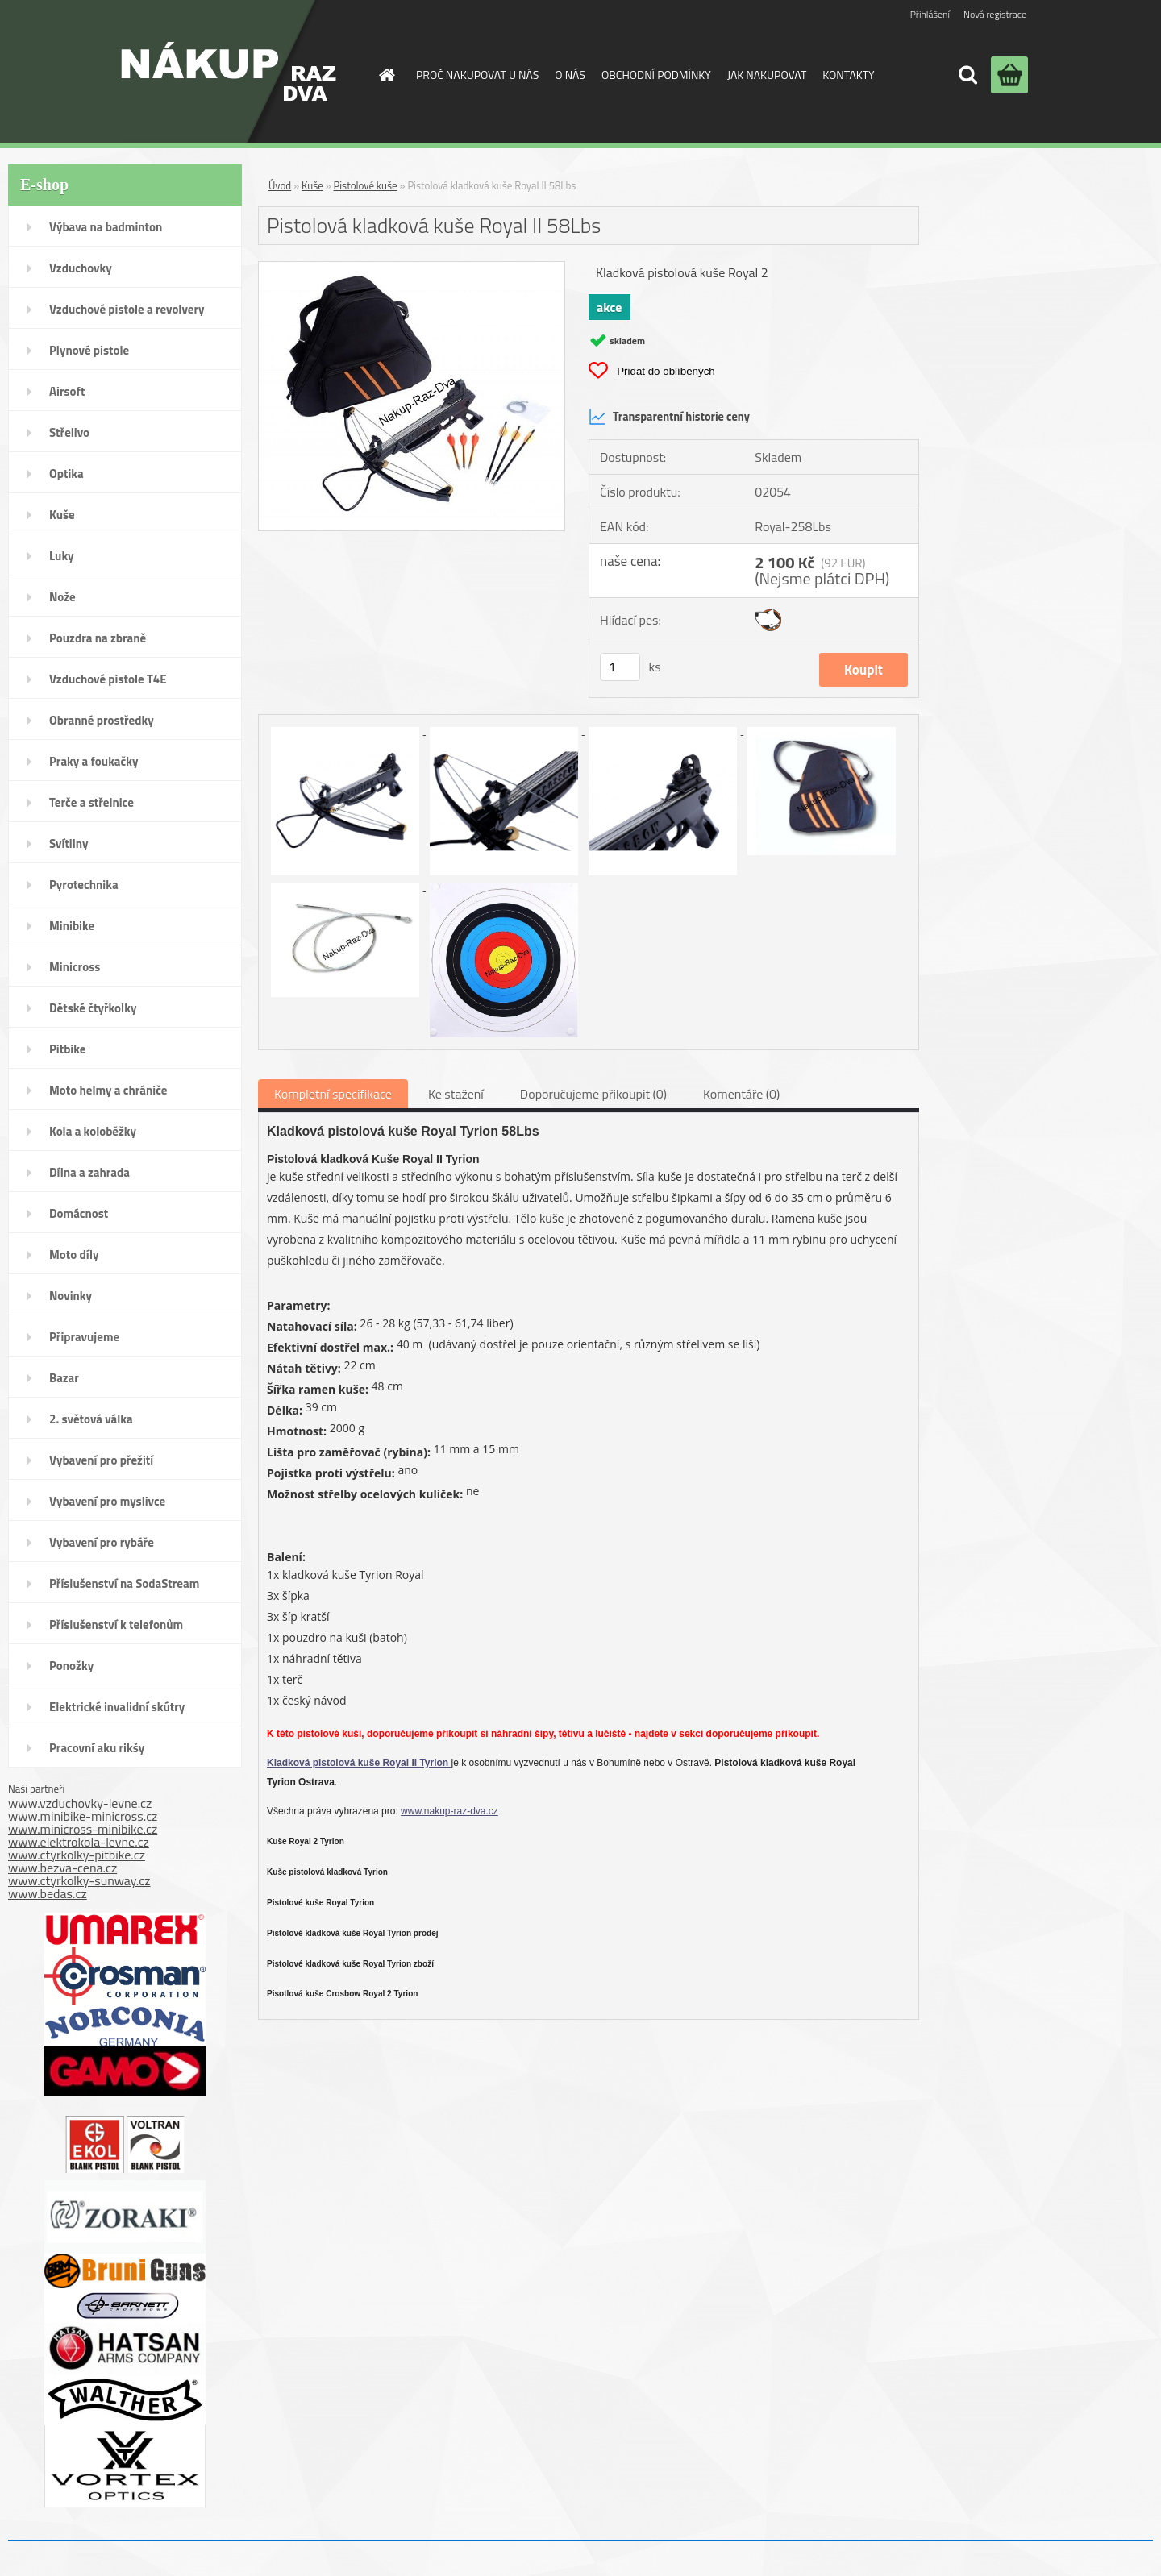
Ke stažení (456, 1093)
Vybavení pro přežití (101, 1460)
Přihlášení (930, 14)
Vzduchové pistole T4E (108, 679)
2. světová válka (91, 1419)
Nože (62, 597)
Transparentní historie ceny (669, 417)
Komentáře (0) (741, 1093)
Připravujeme (84, 1336)
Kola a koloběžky (92, 1131)
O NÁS (570, 74)
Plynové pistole (89, 350)
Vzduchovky (80, 268)
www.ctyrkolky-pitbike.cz (76, 1854)
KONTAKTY (848, 74)
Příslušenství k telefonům (116, 1624)
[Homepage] (385, 74)
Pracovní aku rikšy (96, 1748)
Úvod (279, 185)
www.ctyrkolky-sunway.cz (79, 1880)
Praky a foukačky (93, 761)
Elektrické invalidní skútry (117, 1706)
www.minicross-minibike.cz (82, 1829)
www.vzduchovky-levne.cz (80, 1803)
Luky (61, 555)
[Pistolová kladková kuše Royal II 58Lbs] (411, 268)
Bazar (64, 1378)
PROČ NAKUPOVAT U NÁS (477, 74)
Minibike (71, 925)
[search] (967, 74)
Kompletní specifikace (333, 1093)
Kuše (62, 514)
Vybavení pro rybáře (101, 1542)
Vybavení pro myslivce (107, 1501)
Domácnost (78, 1213)
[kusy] (620, 667)
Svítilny (69, 843)
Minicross (74, 967)
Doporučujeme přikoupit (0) (593, 1093)
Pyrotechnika (84, 884)
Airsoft (67, 391)
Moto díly (73, 1254)
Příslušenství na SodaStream (124, 1583)
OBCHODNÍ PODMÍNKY (656, 74)
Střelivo (69, 432)
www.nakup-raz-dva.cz (449, 1811)
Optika (66, 473)
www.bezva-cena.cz (62, 1867)
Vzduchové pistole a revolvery (127, 309)
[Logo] (228, 71)
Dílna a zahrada (89, 1172)
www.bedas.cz (47, 1893)
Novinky (70, 1295)
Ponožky (71, 1665)
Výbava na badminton (105, 227)
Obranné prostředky (101, 720)
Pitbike (67, 1049)
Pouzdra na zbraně (97, 638)
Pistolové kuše (365, 185)
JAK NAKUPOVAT (766, 74)
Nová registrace (994, 14)
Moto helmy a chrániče (108, 1090)
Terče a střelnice (91, 802)
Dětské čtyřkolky (92, 1008)
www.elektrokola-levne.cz (78, 1841)
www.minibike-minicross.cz (82, 1816)
